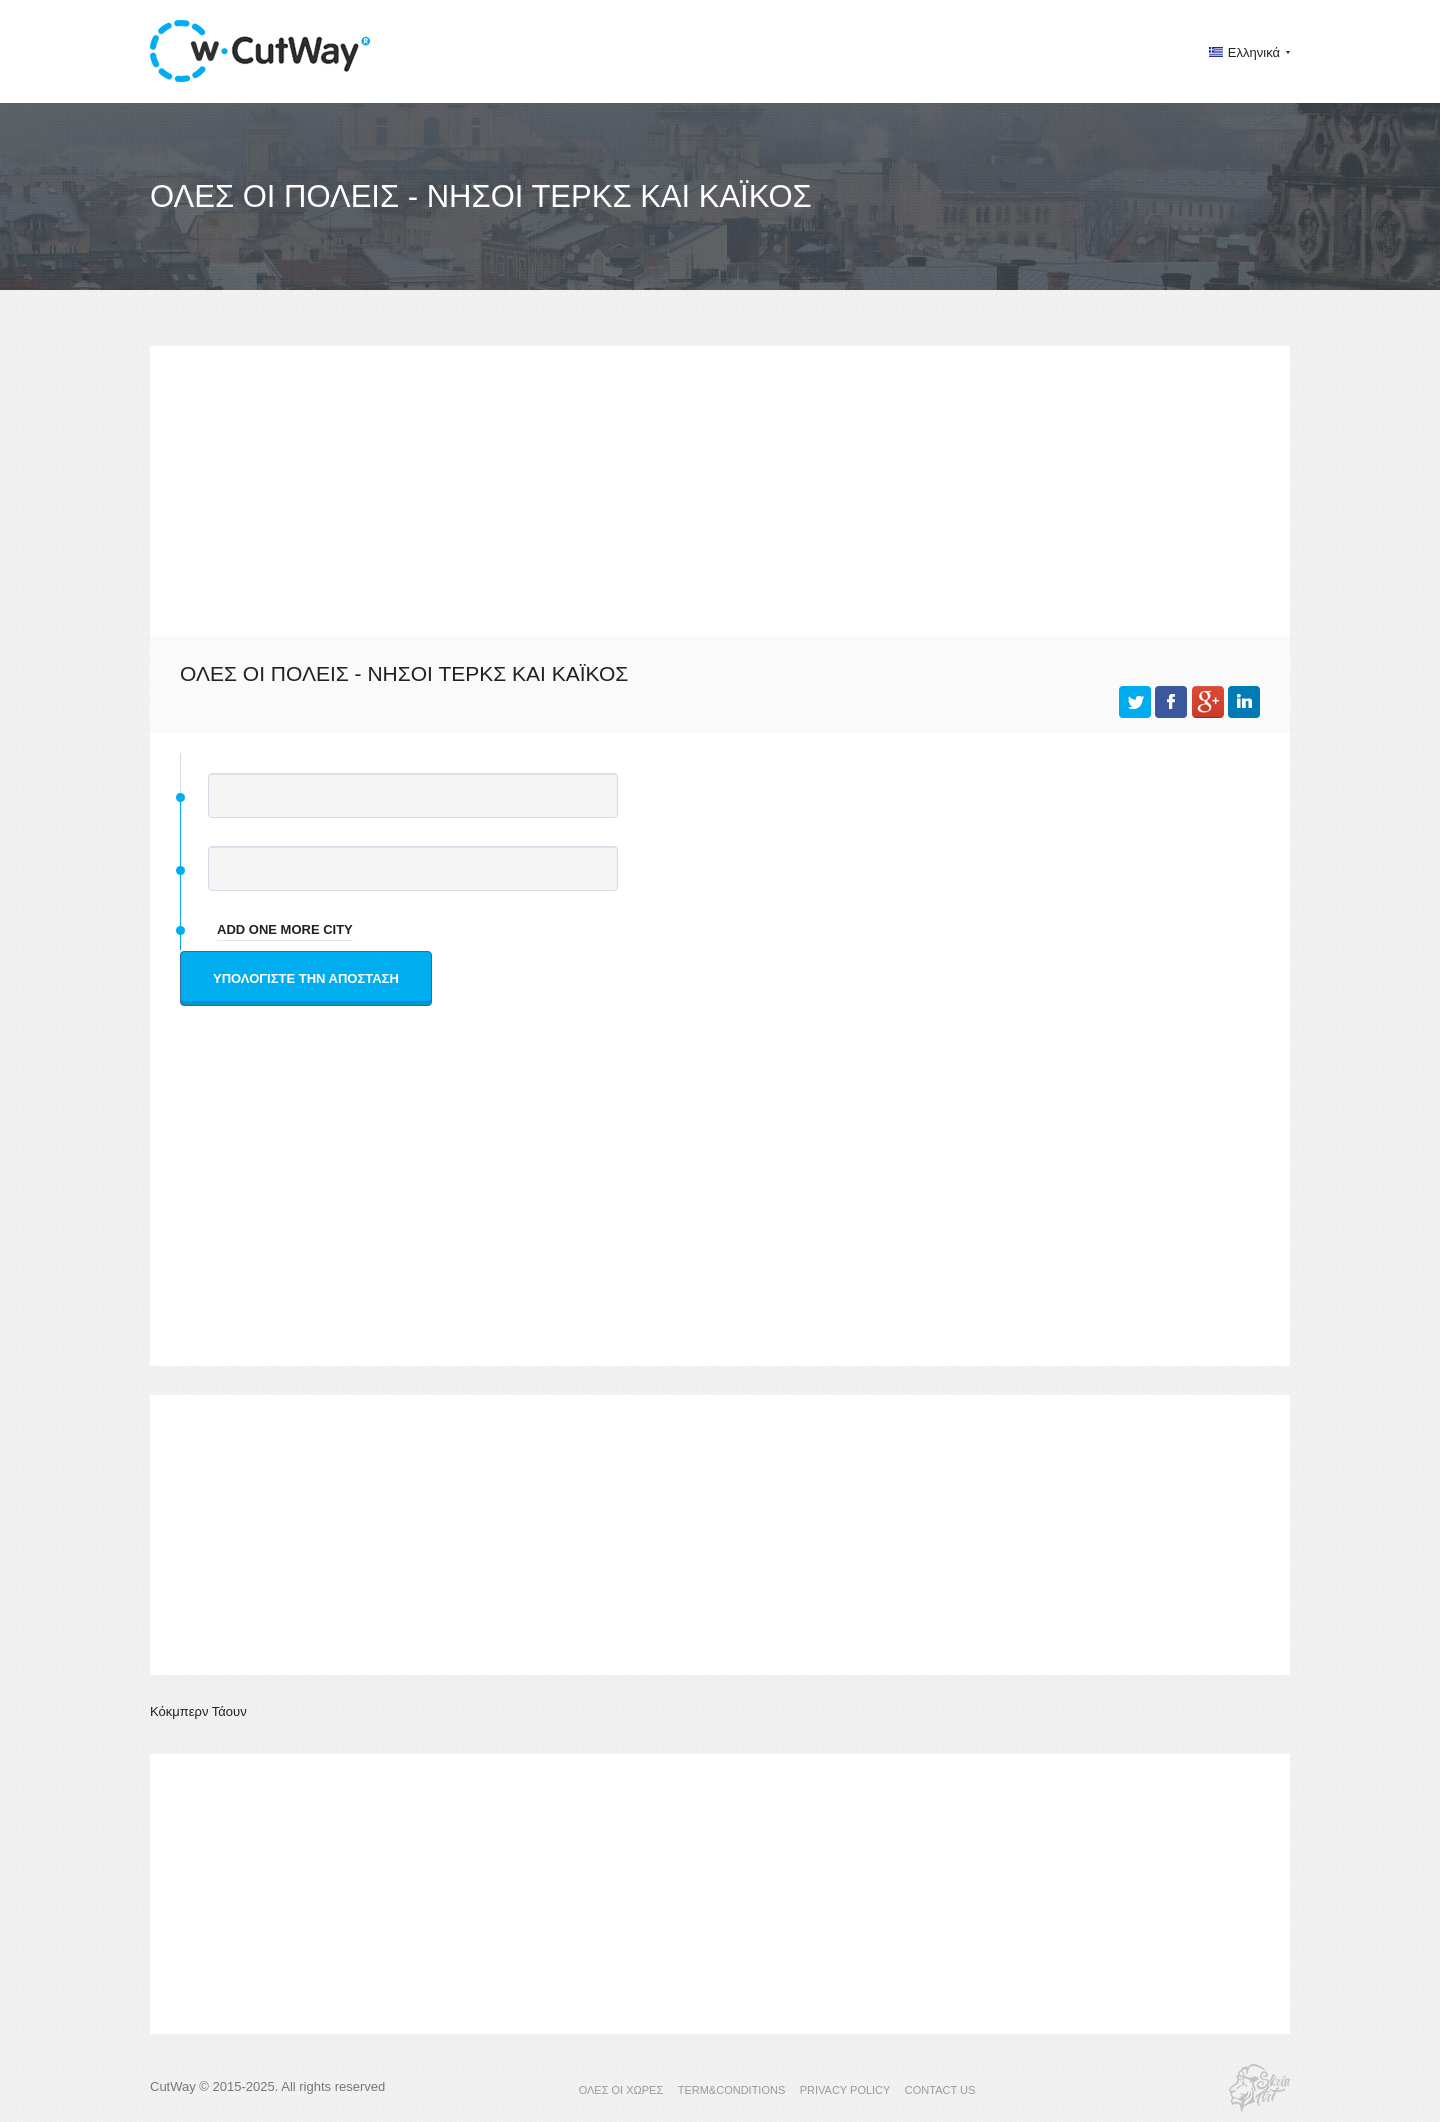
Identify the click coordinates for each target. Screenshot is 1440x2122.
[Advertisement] (720, 486)
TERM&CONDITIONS (732, 2090)
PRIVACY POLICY (845, 2090)
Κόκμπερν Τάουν (198, 1711)
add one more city (285, 929)
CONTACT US (940, 2090)
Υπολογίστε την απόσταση (306, 978)
